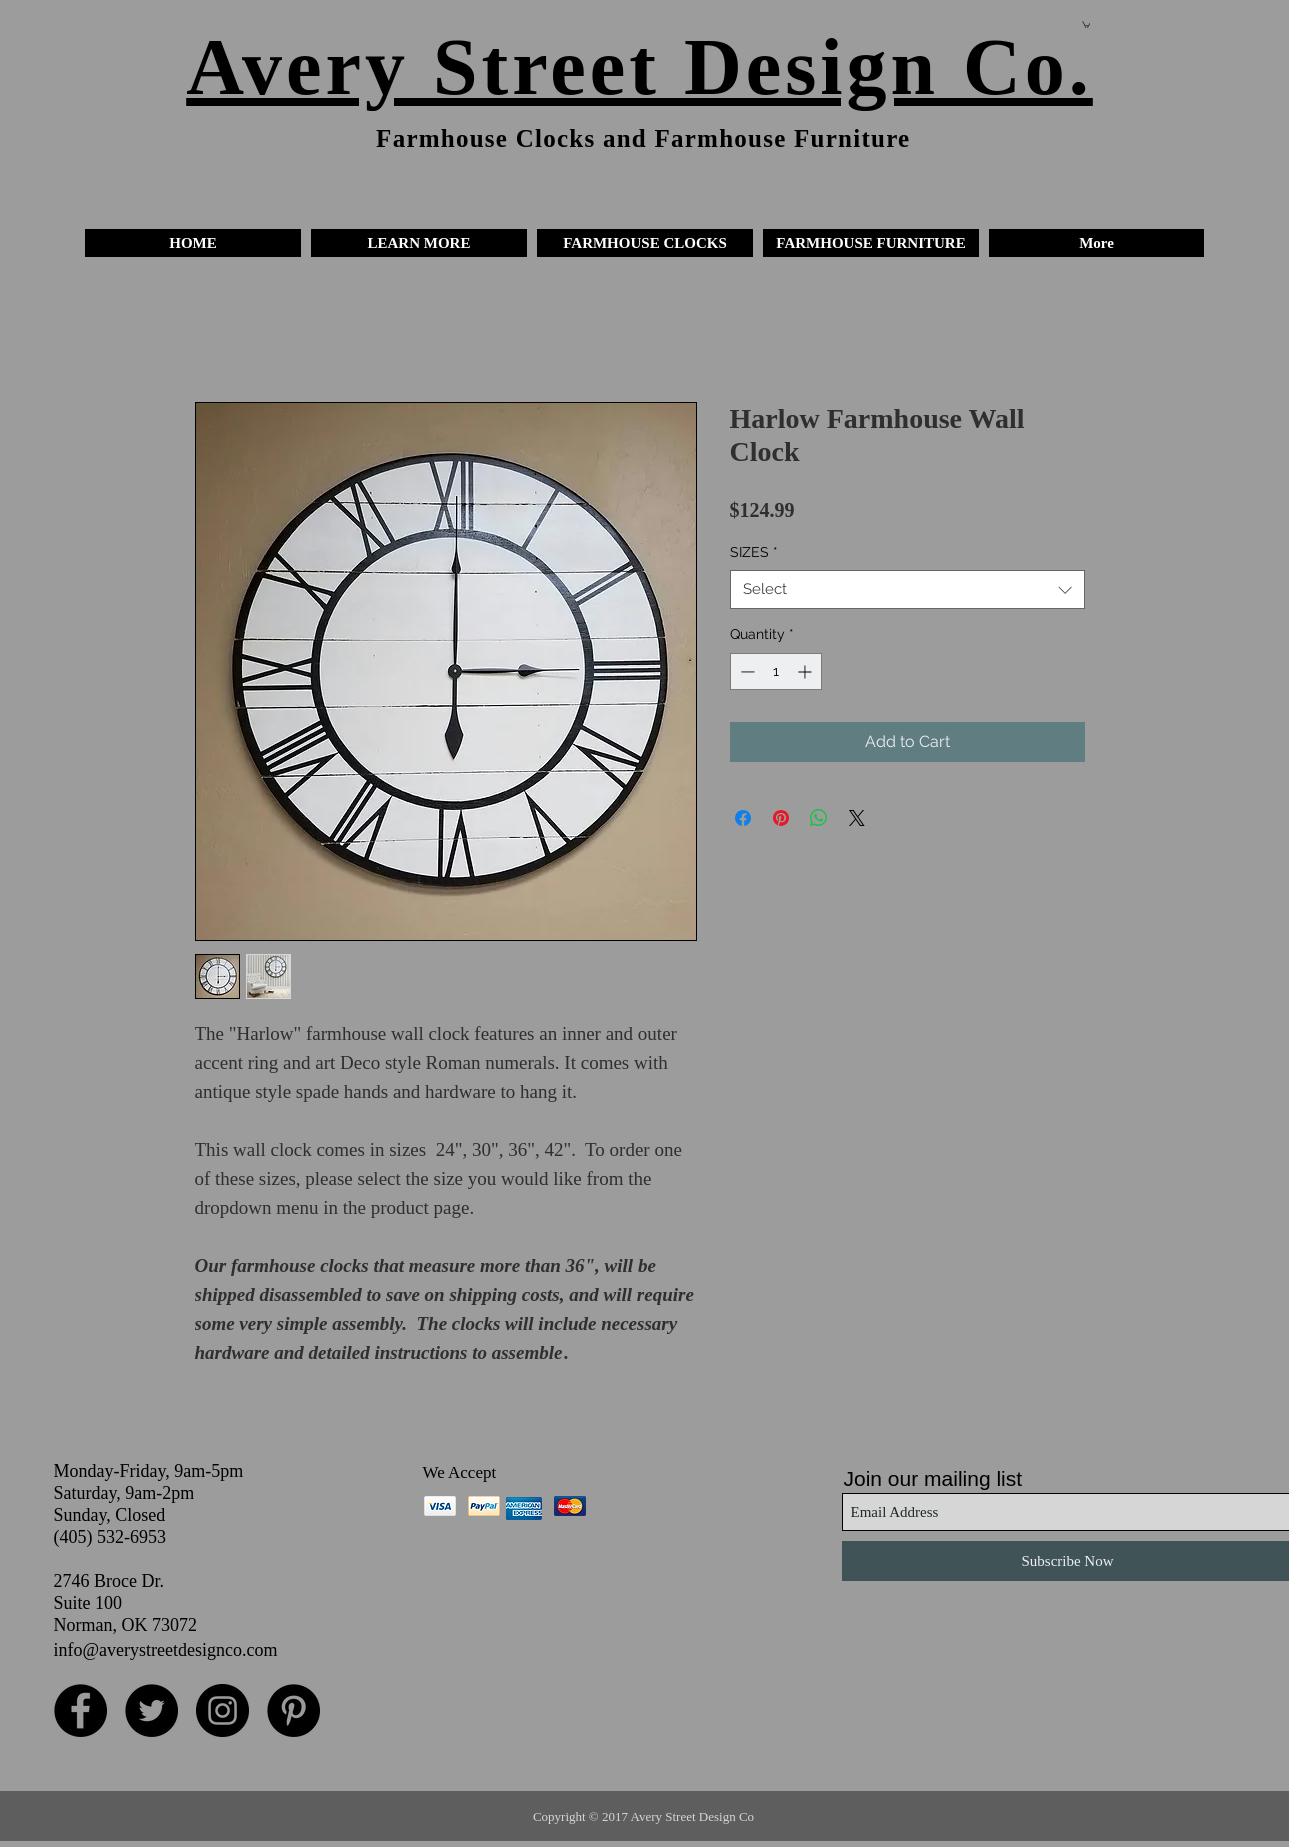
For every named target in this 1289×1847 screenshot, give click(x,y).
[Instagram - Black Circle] (222, 1710)
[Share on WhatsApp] (819, 818)
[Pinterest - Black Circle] (293, 1710)
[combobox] (907, 589)
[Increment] (806, 671)
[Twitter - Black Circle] (151, 1710)
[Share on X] (857, 818)
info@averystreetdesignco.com (166, 1650)
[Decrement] (745, 671)
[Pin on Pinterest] (781, 818)
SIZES (754, 552)
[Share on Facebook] (743, 818)
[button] (419, 243)
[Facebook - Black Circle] (80, 1710)
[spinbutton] (776, 671)
